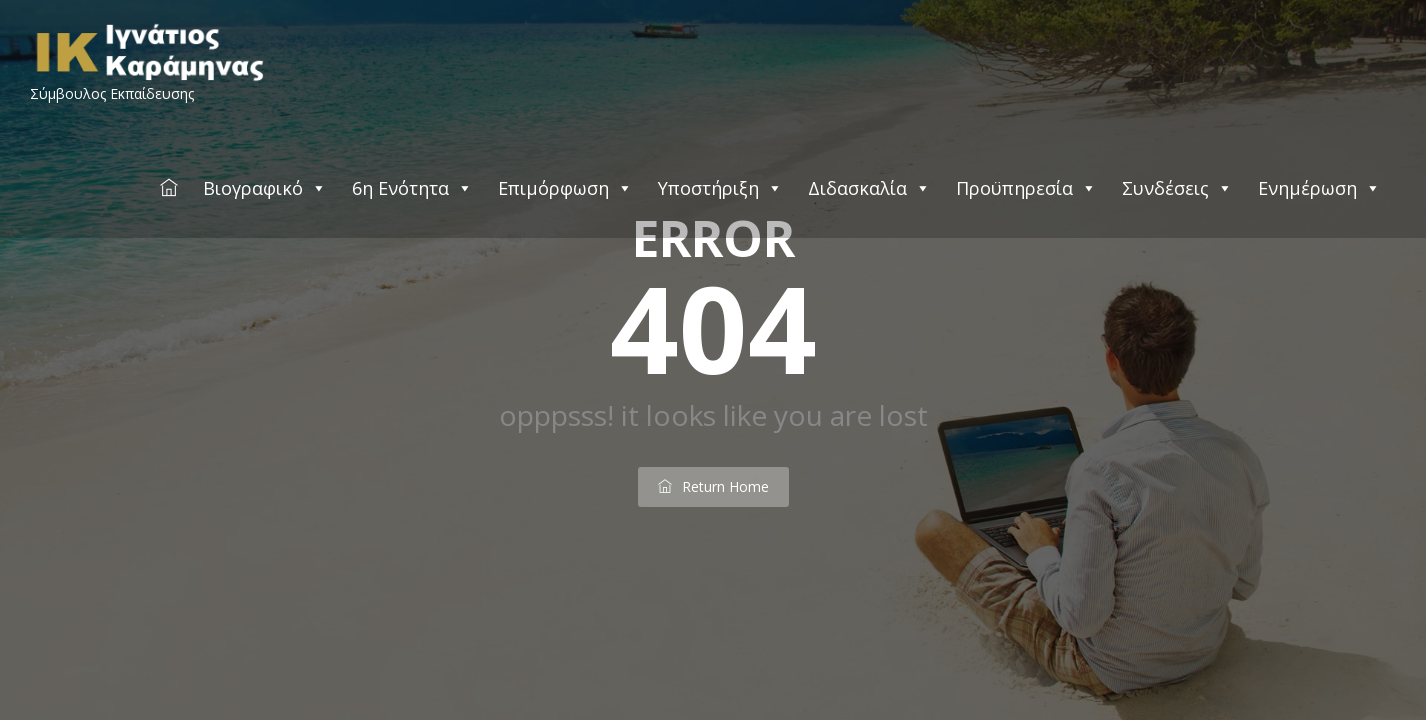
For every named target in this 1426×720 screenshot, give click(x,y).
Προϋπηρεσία (1026, 188)
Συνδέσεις (1177, 188)
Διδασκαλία (869, 188)
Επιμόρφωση (565, 188)
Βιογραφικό (265, 188)
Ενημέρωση (1319, 188)
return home (713, 486)
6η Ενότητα (412, 188)
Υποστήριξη (720, 188)
